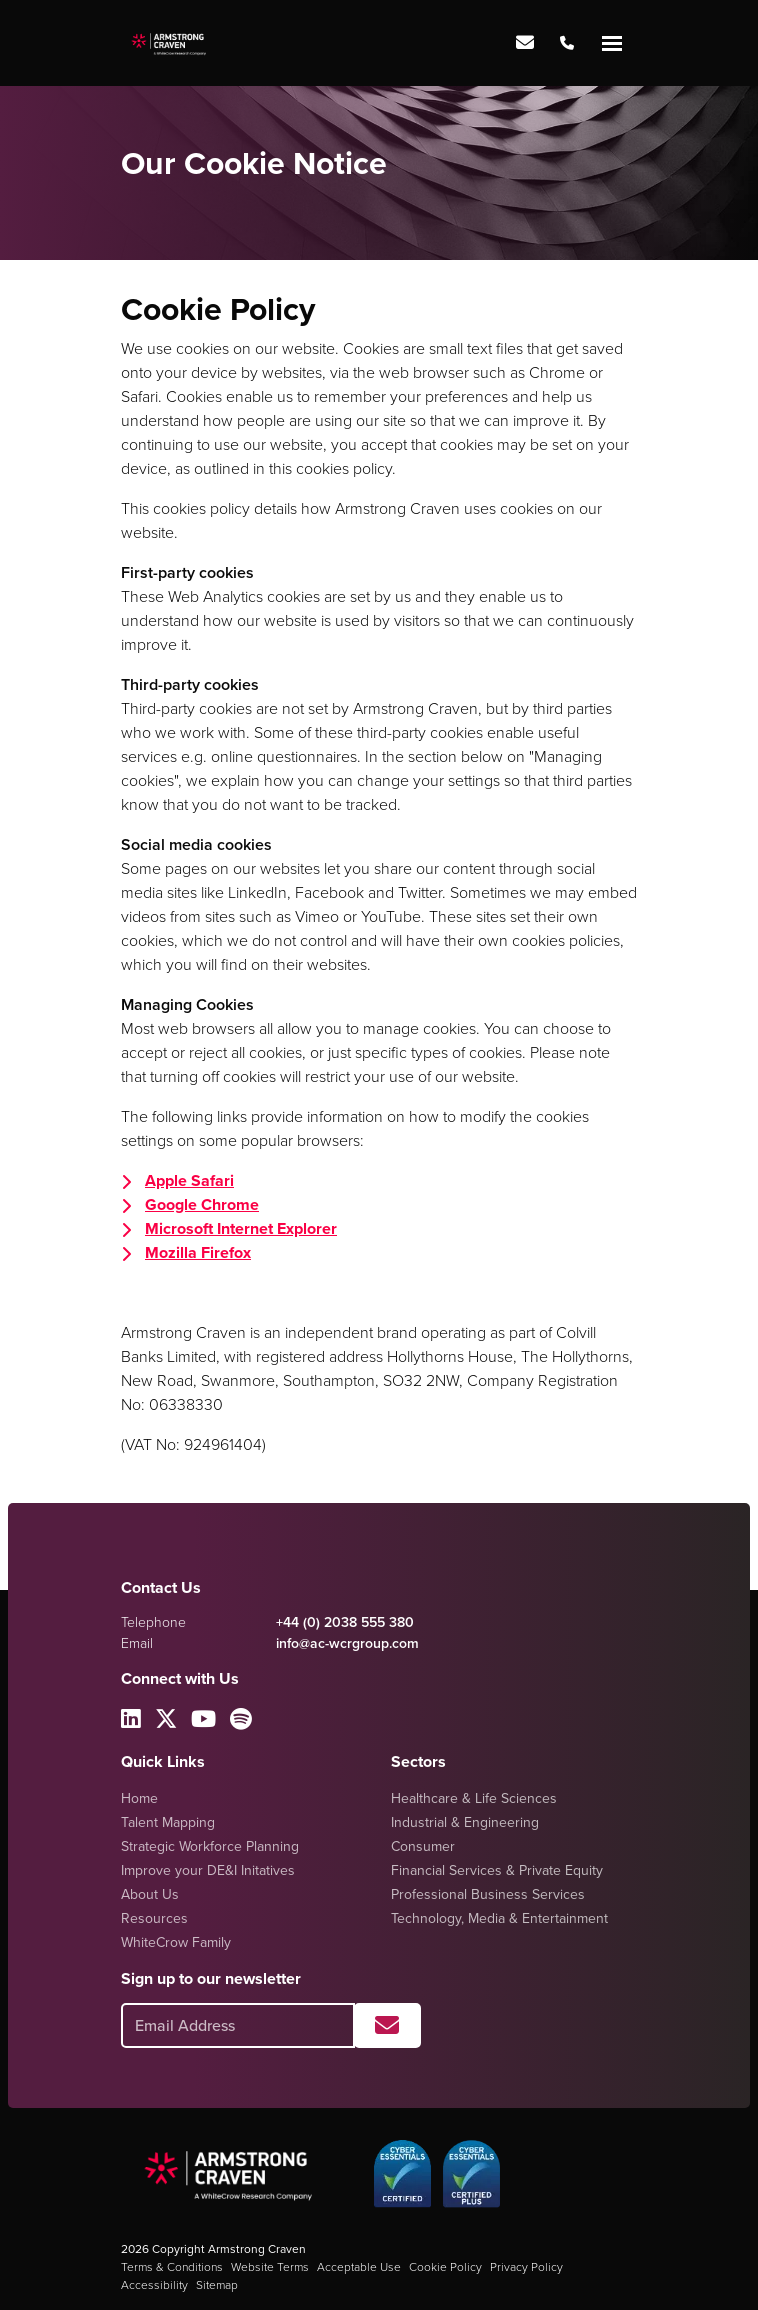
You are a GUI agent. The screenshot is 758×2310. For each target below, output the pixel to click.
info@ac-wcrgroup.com (347, 1643)
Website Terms (270, 2267)
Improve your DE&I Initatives (208, 1870)
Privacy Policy (526, 2267)
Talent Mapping (168, 1822)
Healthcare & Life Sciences (474, 1798)
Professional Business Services (488, 1894)
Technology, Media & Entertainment (499, 1918)
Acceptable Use (359, 2267)
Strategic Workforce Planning (210, 1846)
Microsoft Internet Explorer (241, 1228)
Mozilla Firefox (198, 1252)
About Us (150, 1894)
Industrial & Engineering (465, 1822)
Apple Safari (189, 1180)
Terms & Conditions (172, 2267)
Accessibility (154, 2285)
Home (139, 1798)
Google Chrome (202, 1204)
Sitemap (217, 2285)
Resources (154, 1918)
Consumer (423, 1846)
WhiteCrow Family (176, 1942)
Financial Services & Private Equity (497, 1870)
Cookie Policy (445, 2267)
